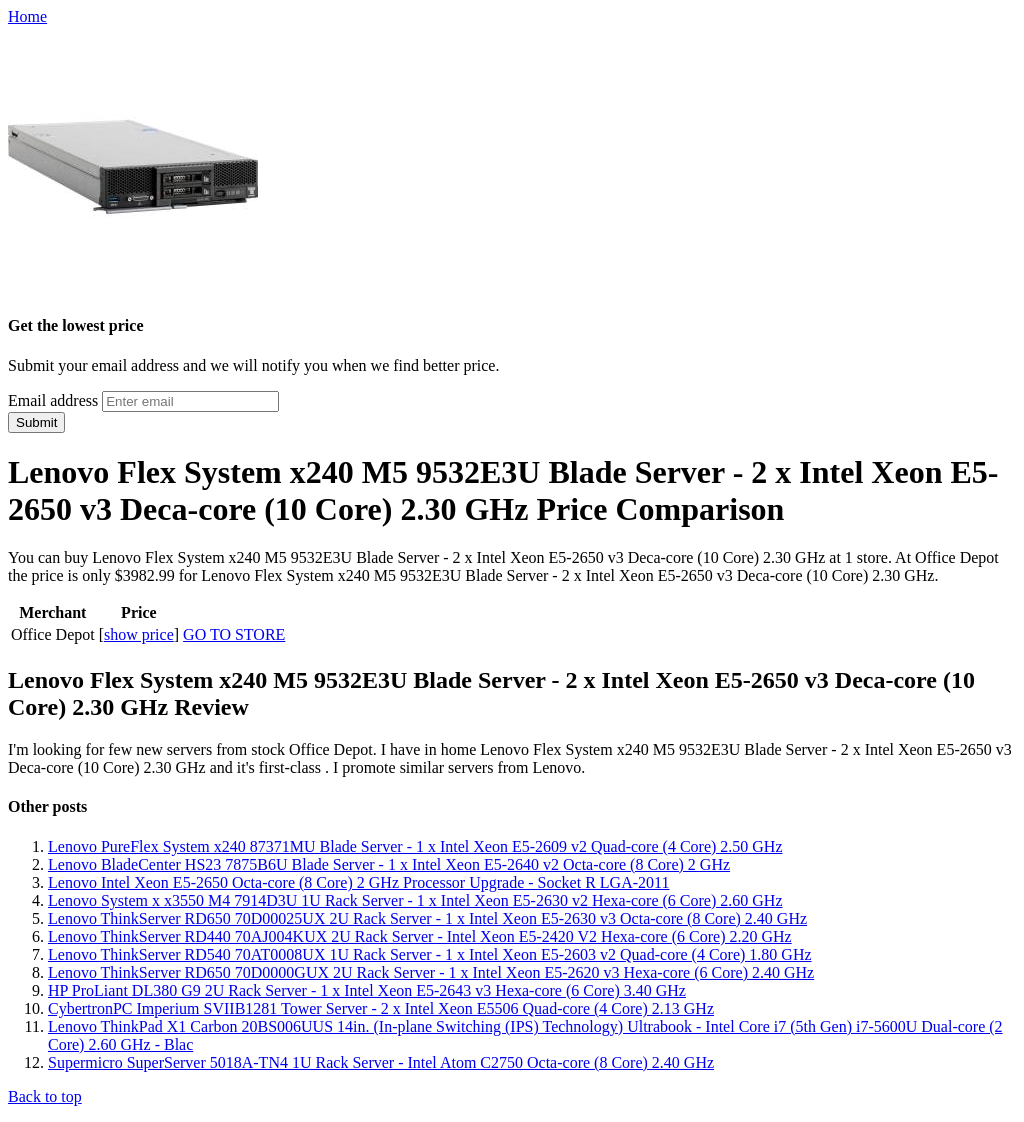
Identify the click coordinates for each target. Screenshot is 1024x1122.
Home (27, 16)
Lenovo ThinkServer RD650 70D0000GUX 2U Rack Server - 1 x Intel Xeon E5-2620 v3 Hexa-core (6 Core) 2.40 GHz (431, 972)
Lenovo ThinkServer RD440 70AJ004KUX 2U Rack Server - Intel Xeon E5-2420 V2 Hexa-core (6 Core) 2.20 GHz (420, 936)
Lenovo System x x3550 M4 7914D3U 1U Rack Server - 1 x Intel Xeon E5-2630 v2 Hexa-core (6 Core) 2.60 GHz (415, 900)
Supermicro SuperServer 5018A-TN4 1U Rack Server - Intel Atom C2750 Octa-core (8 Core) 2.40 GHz (381, 1062)
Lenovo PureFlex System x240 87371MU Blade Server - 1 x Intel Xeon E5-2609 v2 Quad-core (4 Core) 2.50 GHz (415, 846)
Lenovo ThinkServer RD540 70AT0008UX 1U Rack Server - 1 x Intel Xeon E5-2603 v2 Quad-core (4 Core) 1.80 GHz (430, 954)
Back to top (45, 1096)
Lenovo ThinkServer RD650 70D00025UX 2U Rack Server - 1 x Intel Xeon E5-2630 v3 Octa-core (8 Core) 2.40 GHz (427, 918)
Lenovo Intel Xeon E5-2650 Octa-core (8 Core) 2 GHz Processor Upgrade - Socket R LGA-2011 (358, 882)
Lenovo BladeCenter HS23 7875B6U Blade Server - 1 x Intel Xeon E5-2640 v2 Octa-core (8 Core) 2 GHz (389, 864)
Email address (53, 400)
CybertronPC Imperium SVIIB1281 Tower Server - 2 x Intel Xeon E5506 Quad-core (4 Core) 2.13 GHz (381, 1008)
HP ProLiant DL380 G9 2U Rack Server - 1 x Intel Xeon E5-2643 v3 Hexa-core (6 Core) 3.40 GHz (367, 990)
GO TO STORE (234, 634)
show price (139, 634)
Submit (36, 422)
